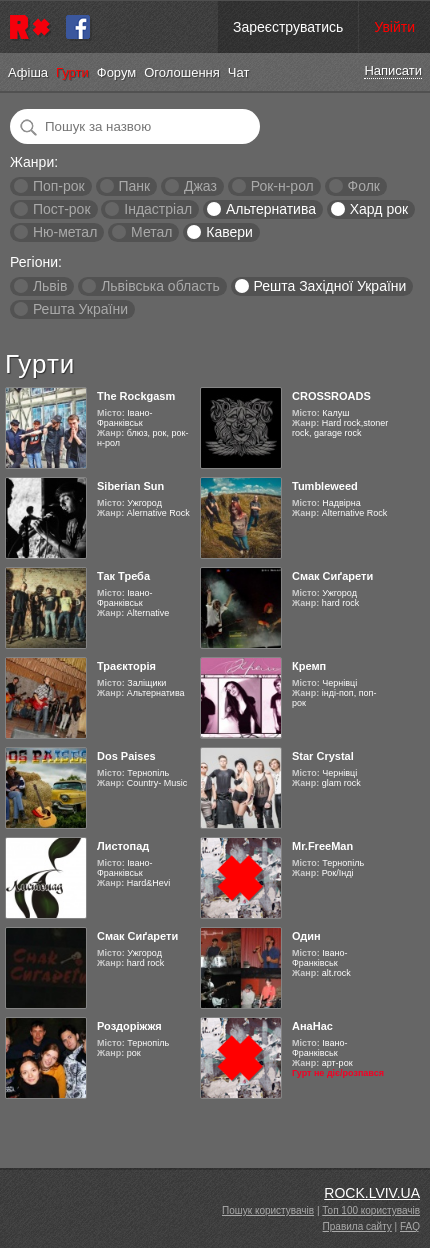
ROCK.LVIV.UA (372, 1193)
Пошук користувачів (268, 1210)
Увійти (394, 27)
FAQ (410, 1226)
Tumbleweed (325, 486)
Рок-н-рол (282, 186)
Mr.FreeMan (322, 846)
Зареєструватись (288, 27)
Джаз (200, 186)
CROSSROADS (331, 396)
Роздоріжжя (129, 1026)
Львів (50, 286)
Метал (151, 232)
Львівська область (160, 286)
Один (306, 936)
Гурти (72, 72)
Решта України (80, 309)
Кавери (229, 232)
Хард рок (379, 209)
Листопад (123, 846)
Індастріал (158, 209)
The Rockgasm (136, 396)
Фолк (364, 186)
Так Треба (123, 576)
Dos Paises (126, 756)
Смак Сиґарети (332, 576)
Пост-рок (62, 209)
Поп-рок (59, 186)
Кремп (309, 666)
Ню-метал (65, 232)
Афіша (28, 72)
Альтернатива (271, 209)
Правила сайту (357, 1226)
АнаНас (312, 1026)
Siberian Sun (130, 486)
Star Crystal (323, 756)
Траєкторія (126, 666)
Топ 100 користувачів (371, 1210)
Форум (117, 72)
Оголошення (182, 72)
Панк (134, 186)
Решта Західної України (329, 286)
